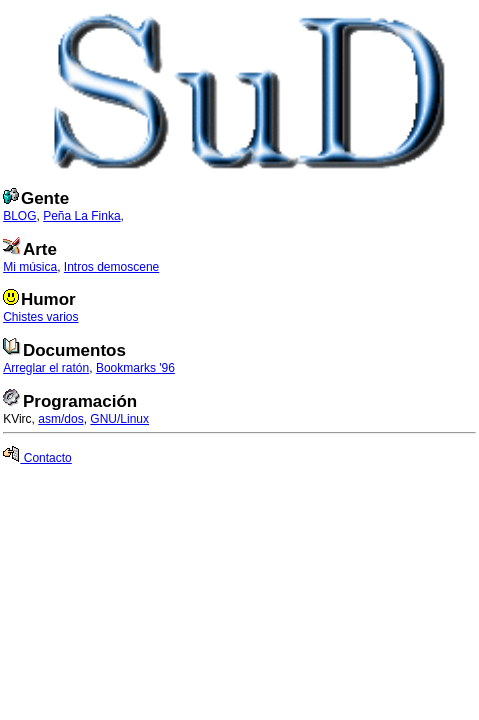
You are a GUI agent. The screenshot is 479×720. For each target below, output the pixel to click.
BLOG (19, 216)
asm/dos (60, 419)
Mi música (30, 267)
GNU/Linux (119, 419)
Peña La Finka (81, 216)
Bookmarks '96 (135, 368)
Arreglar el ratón (46, 368)
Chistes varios (40, 317)
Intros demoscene (111, 267)
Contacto (37, 458)
